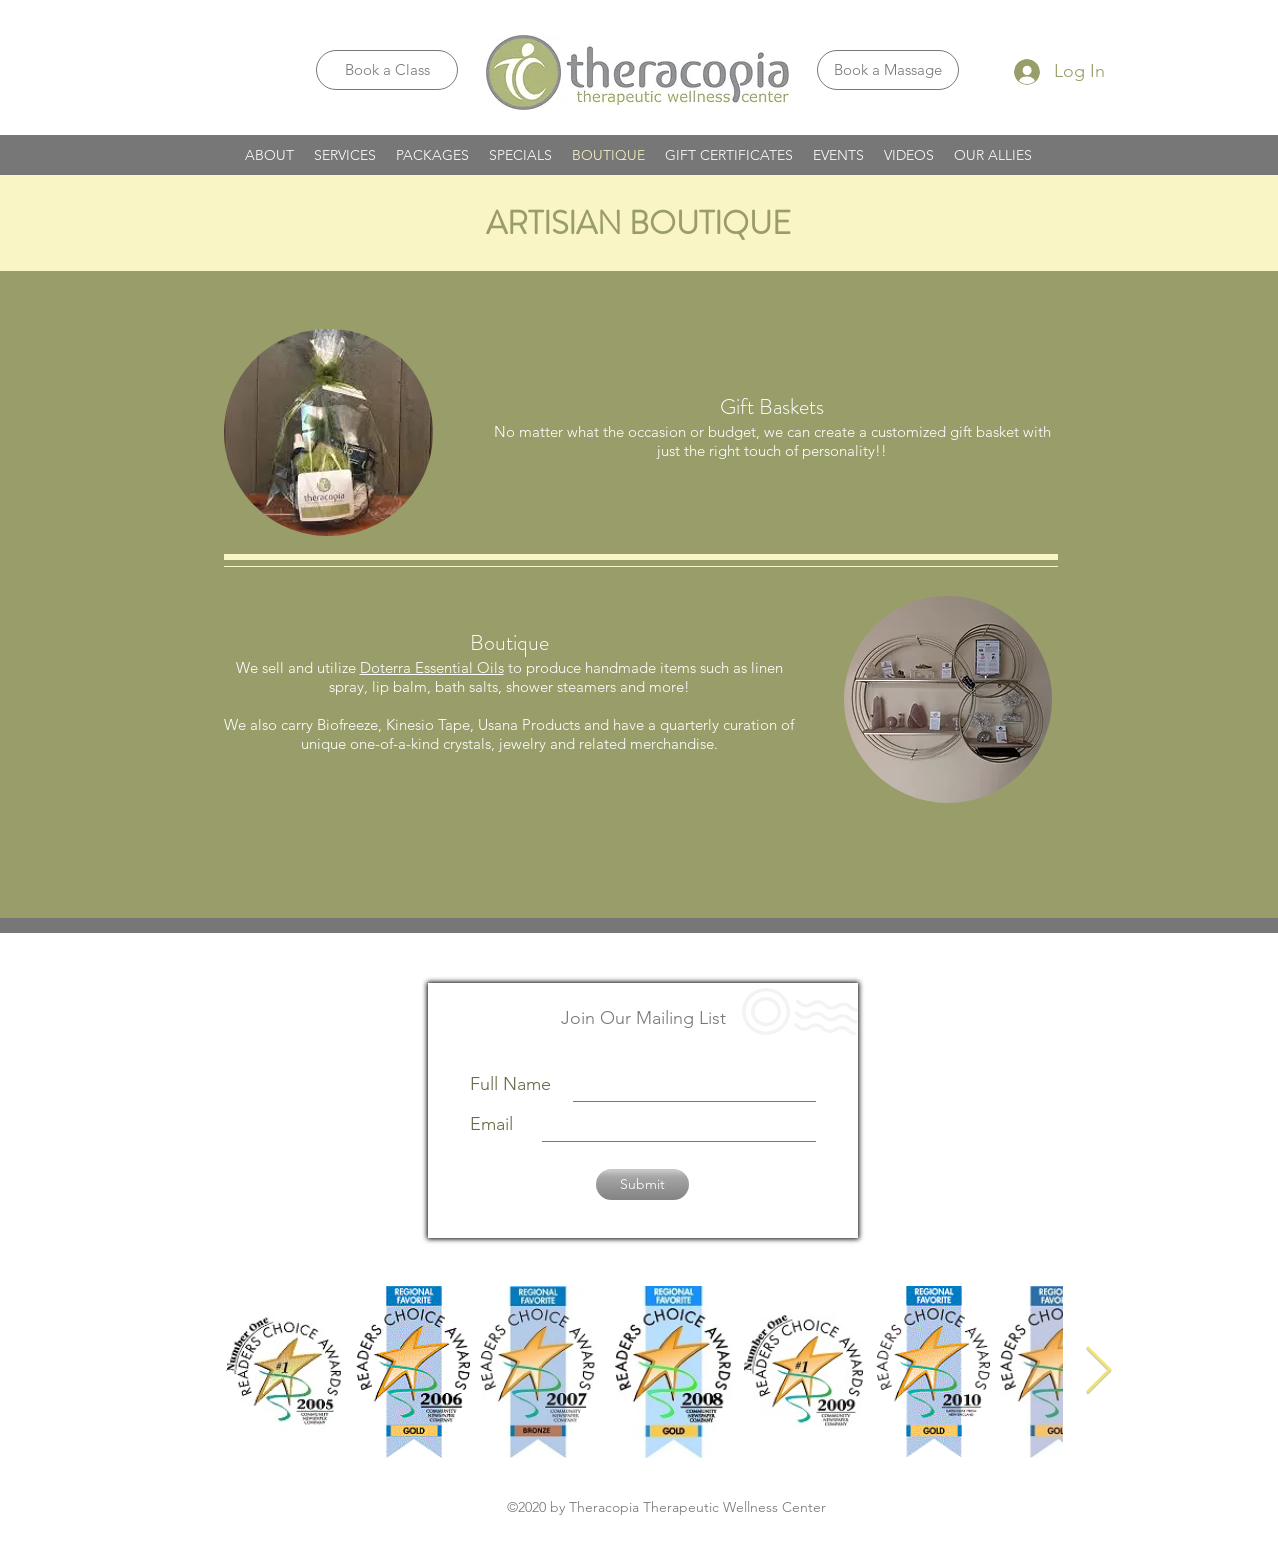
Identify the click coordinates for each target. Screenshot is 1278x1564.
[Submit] (642, 1184)
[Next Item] (1098, 1372)
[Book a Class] (387, 70)
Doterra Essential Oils (432, 667)
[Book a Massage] (888, 70)
